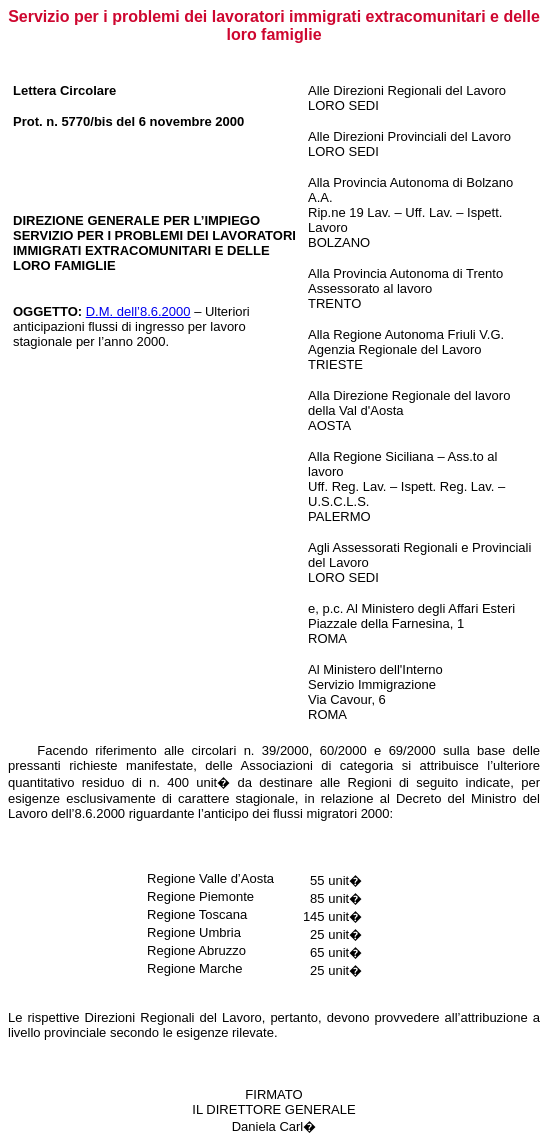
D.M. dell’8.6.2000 (138, 311)
